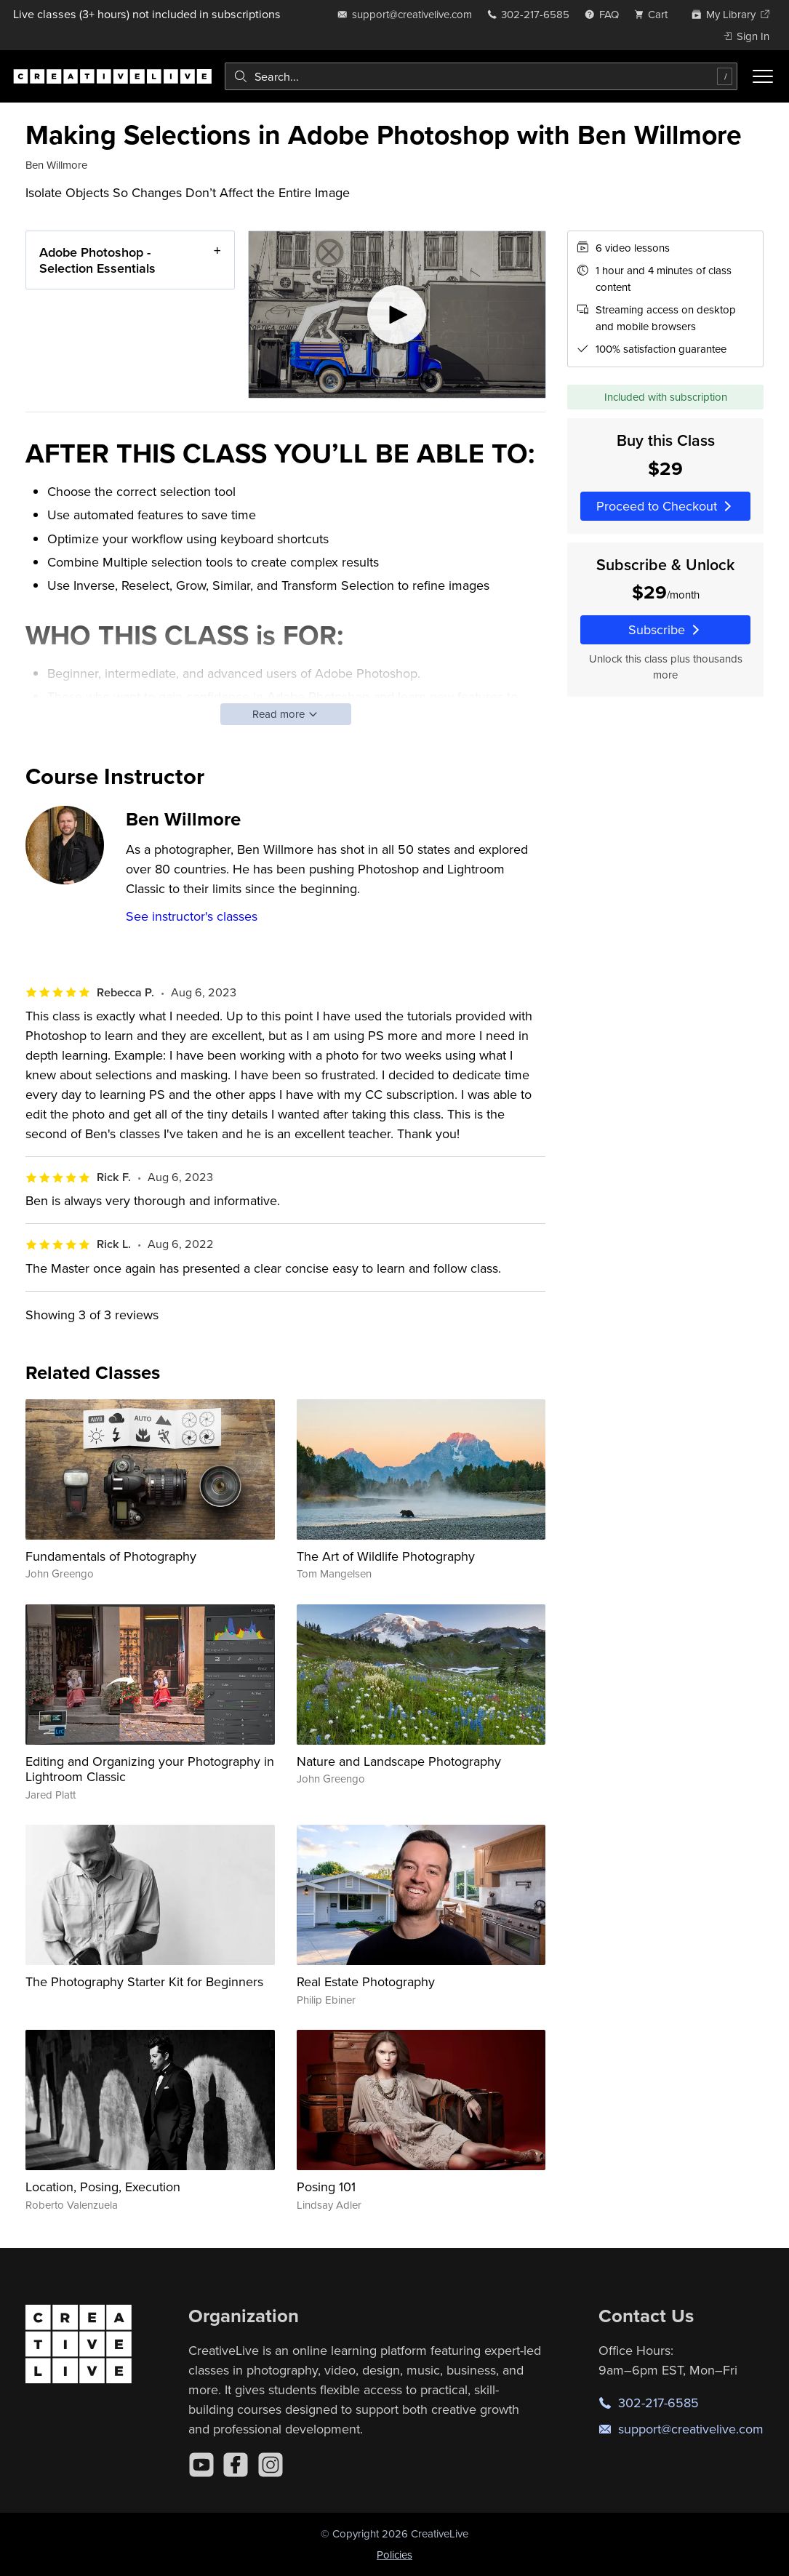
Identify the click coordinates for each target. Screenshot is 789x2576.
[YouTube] (201, 2465)
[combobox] (481, 76)
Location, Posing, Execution (102, 2186)
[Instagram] (270, 2465)
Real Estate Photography (366, 1981)
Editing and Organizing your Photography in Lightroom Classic (149, 1769)
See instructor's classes (191, 916)
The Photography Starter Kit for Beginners (144, 1981)
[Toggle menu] (763, 76)
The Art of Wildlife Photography (386, 1556)
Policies (394, 2554)
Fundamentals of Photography (110, 1556)
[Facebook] (236, 2465)
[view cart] (655, 14)
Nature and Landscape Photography (399, 1761)
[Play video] (397, 314)
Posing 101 (326, 2186)
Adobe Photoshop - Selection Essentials (97, 260)
